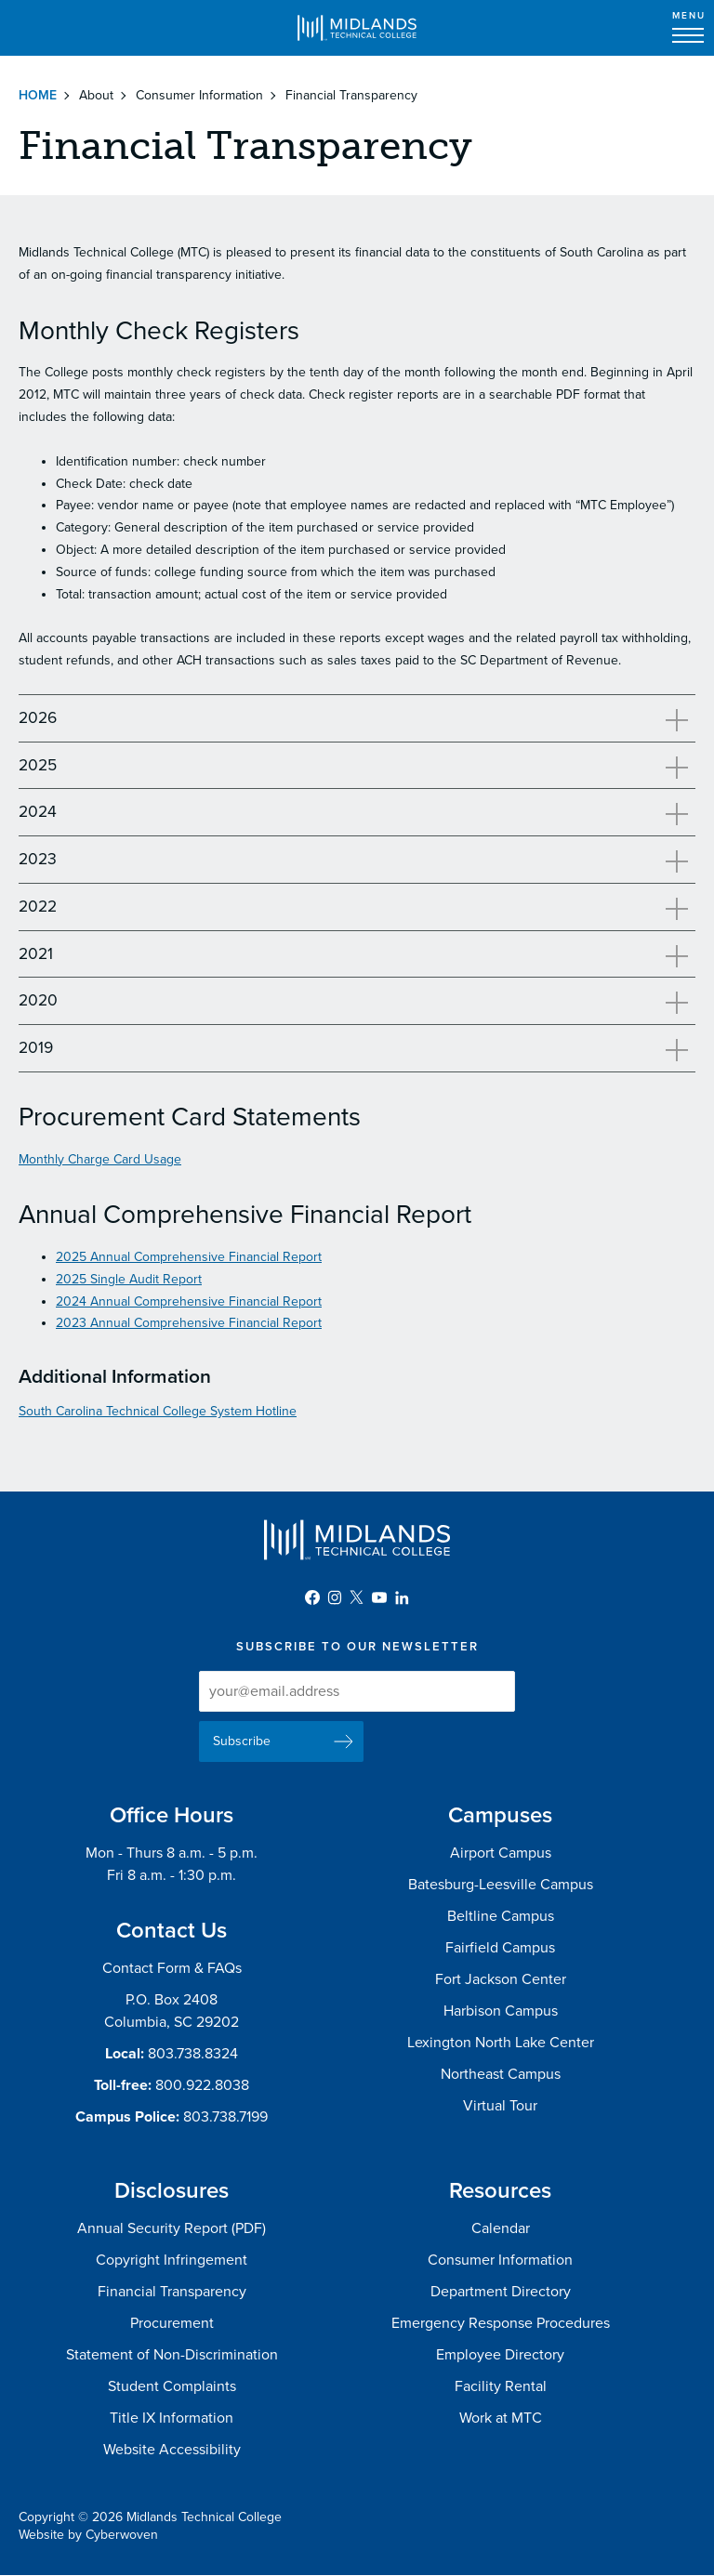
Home (38, 95)
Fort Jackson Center (500, 1979)
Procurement (172, 2323)
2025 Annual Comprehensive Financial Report (189, 1257)
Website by (88, 2535)
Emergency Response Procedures (500, 2323)
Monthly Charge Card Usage (100, 1159)
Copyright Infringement (171, 2260)
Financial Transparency (172, 2291)
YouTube (379, 1597)
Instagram (334, 1597)
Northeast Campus (501, 2074)
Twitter (357, 1597)
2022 (38, 906)
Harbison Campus (500, 2011)
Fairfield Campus (500, 1948)
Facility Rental (501, 2386)
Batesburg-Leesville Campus (500, 1884)
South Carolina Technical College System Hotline (158, 1411)
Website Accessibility (172, 2449)
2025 (38, 765)
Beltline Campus (500, 1916)
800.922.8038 (202, 2085)
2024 (38, 811)
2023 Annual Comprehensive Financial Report (189, 1323)
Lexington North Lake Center (500, 2042)
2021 (36, 954)
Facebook (312, 1597)
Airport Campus (500, 1853)
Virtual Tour (500, 2105)
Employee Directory (500, 2355)
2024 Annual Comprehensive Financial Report (189, 1301)
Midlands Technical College (357, 28)
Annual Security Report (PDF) (171, 2228)
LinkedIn (401, 1597)
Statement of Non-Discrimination (172, 2355)
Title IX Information (171, 2418)
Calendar (500, 2228)
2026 (38, 718)
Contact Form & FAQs (172, 1968)
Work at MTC (500, 2418)
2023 (38, 859)
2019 (36, 1048)
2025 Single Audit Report (129, 1279)
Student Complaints (172, 2386)
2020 (38, 1000)
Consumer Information (199, 95)
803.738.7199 (225, 2117)
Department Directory (500, 2291)
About (96, 95)
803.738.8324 (193, 2053)
